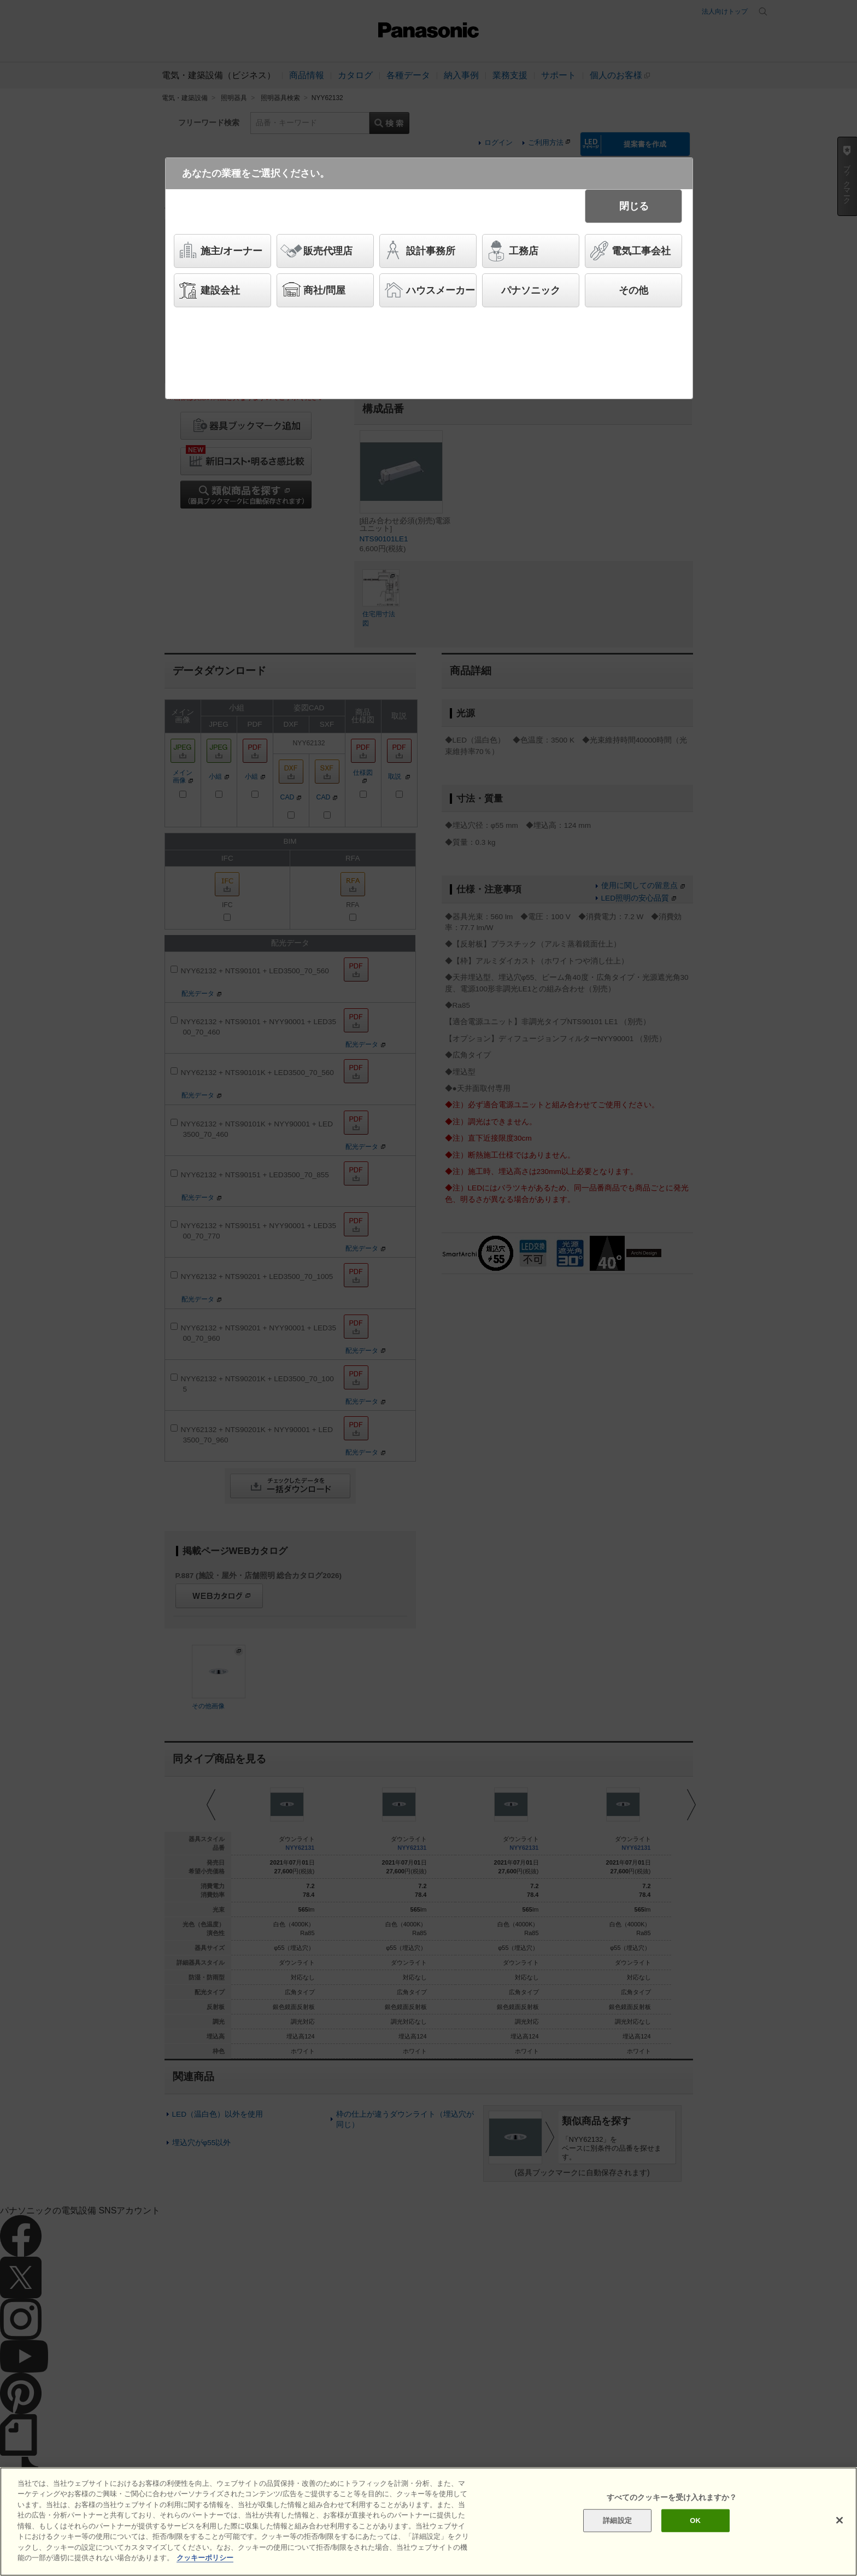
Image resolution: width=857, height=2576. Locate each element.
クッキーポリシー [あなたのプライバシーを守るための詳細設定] (205, 2558)
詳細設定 (617, 2520)
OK (695, 2520)
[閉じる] (839, 2520)
